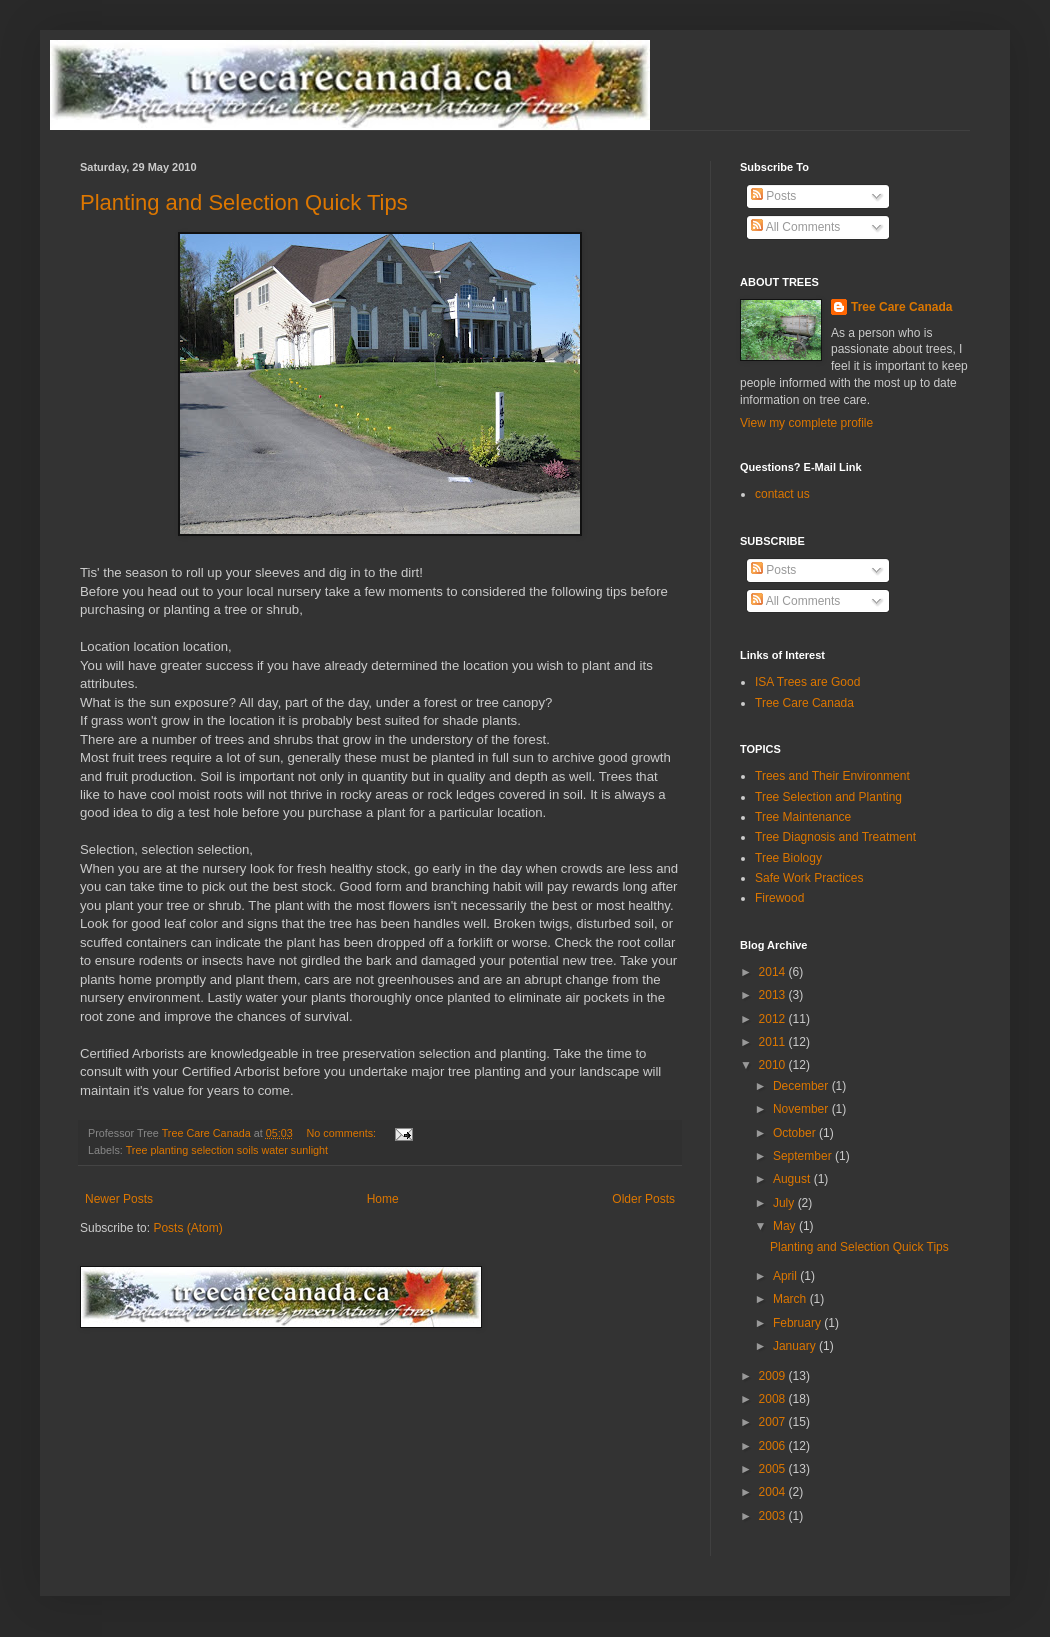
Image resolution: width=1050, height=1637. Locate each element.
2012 (774, 1019)
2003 (774, 1516)
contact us (782, 494)
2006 (774, 1446)
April (786, 1276)
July (785, 1203)
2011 (774, 1042)
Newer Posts (119, 1199)
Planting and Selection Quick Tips (244, 202)
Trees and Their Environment (832, 776)
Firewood (779, 898)
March (791, 1299)
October (796, 1133)
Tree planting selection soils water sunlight (227, 1150)
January (796, 1346)
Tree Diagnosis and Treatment (835, 837)
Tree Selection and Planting (828, 797)
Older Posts (643, 1199)
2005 (774, 1469)
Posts (773, 196)
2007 (774, 1422)
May (786, 1226)
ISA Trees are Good (807, 682)
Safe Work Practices (809, 878)
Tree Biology (788, 858)
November (802, 1109)
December (802, 1086)
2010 (774, 1065)
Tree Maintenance (803, 817)
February (798, 1323)
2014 (774, 972)
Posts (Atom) (187, 1228)
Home (383, 1199)
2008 (774, 1399)
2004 (774, 1492)
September (804, 1156)
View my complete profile (806, 423)
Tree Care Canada (901, 307)
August (793, 1179)
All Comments (795, 227)
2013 (774, 995)
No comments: (343, 1133)
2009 (774, 1376)
